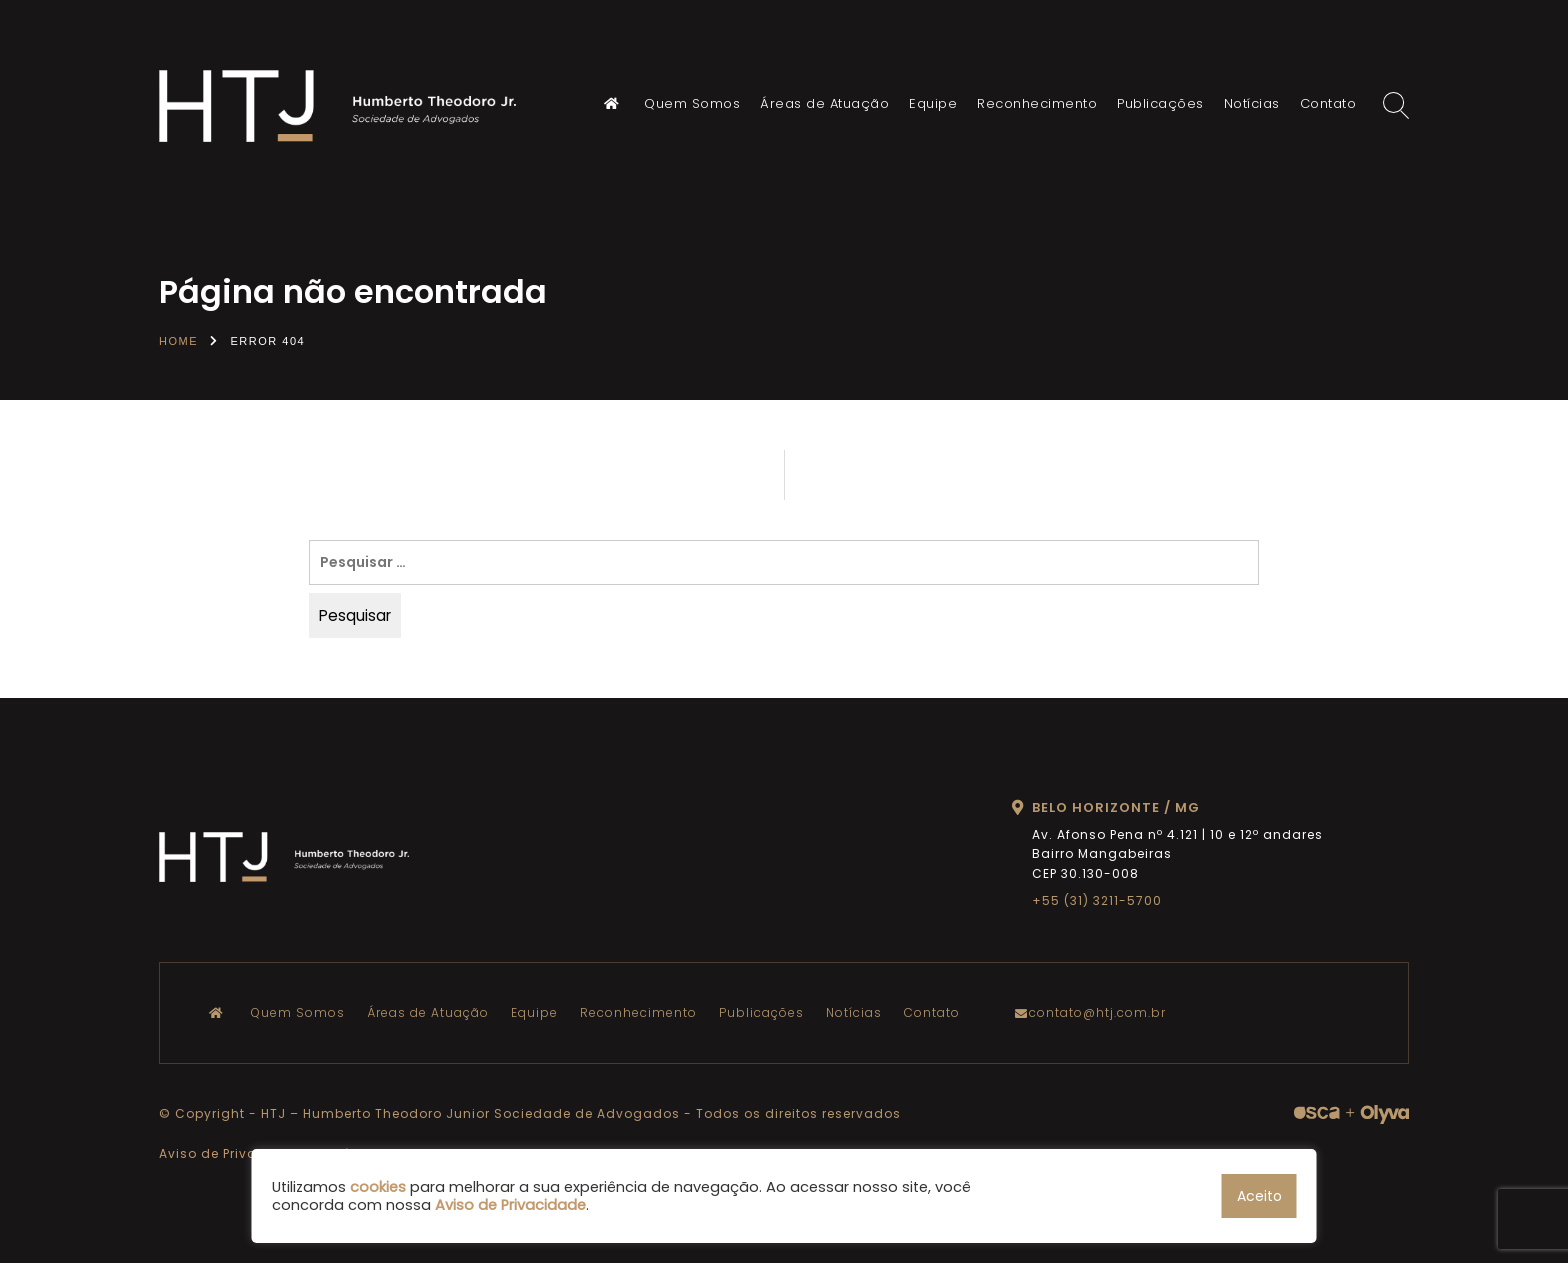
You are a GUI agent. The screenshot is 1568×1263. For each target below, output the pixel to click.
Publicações (1160, 103)
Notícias (1252, 103)
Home (178, 341)
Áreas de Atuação (824, 103)
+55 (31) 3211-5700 (1097, 900)
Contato (1328, 103)
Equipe (933, 103)
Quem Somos (692, 103)
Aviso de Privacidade (233, 1153)
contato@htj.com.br (1095, 1012)
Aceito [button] (1259, 1196)
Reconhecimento (1037, 103)
